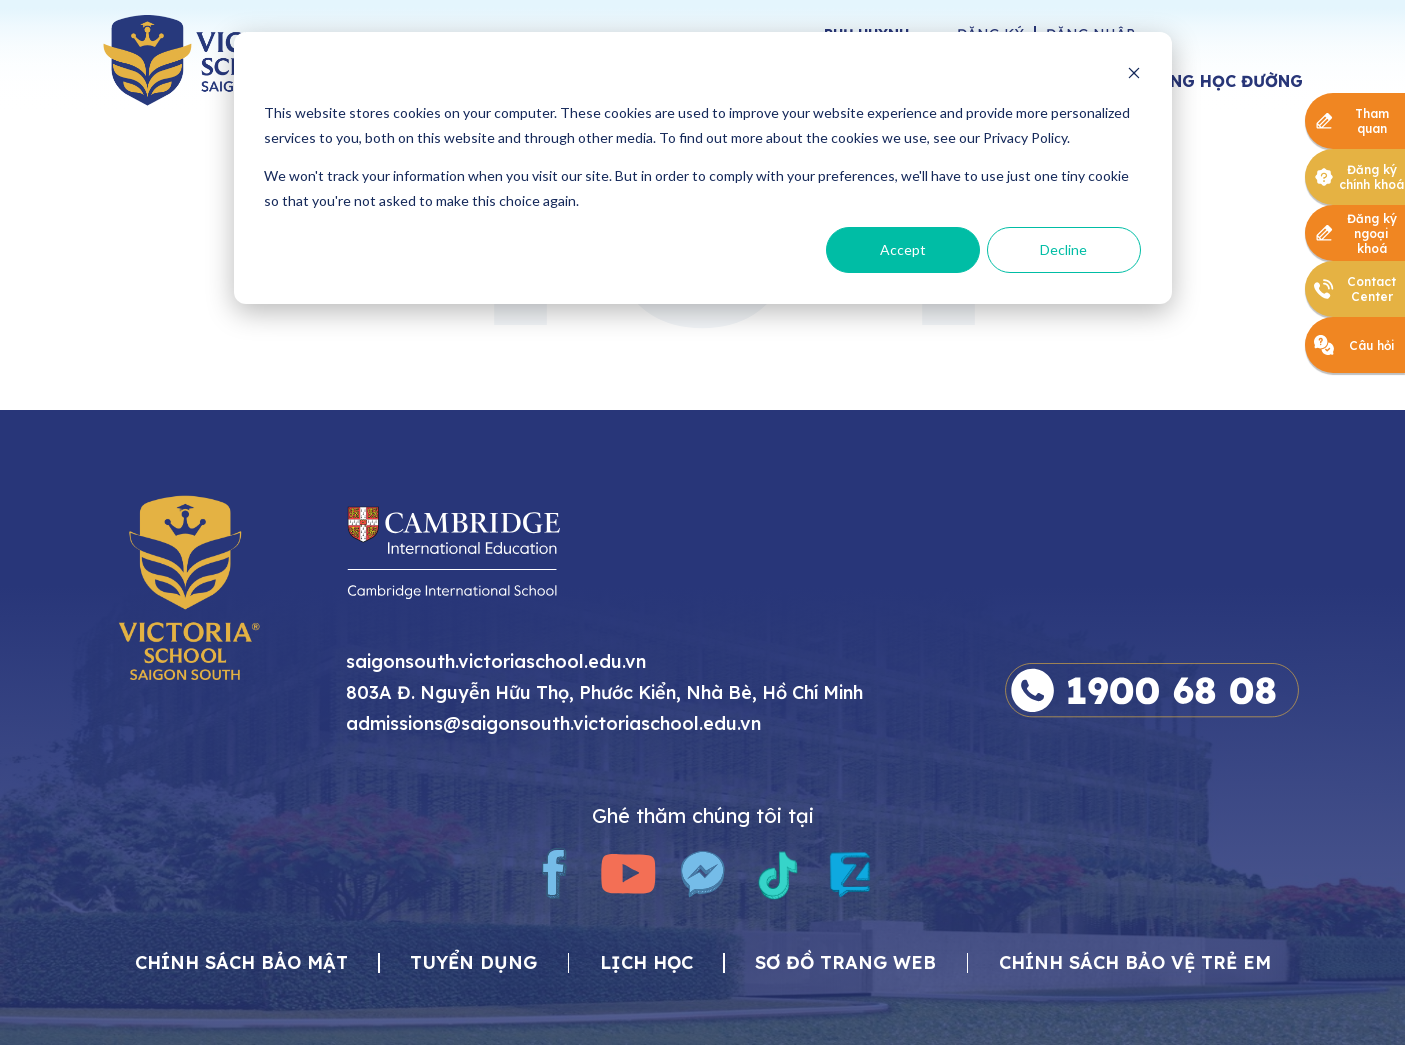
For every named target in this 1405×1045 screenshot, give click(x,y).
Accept (903, 249)
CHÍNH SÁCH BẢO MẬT (241, 963)
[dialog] (703, 168)
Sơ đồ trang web (845, 963)
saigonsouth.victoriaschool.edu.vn (496, 662)
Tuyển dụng (473, 963)
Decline (1063, 249)
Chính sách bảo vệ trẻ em (1135, 963)
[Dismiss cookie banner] (1134, 75)
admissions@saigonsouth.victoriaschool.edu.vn (553, 724)
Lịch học (646, 963)
